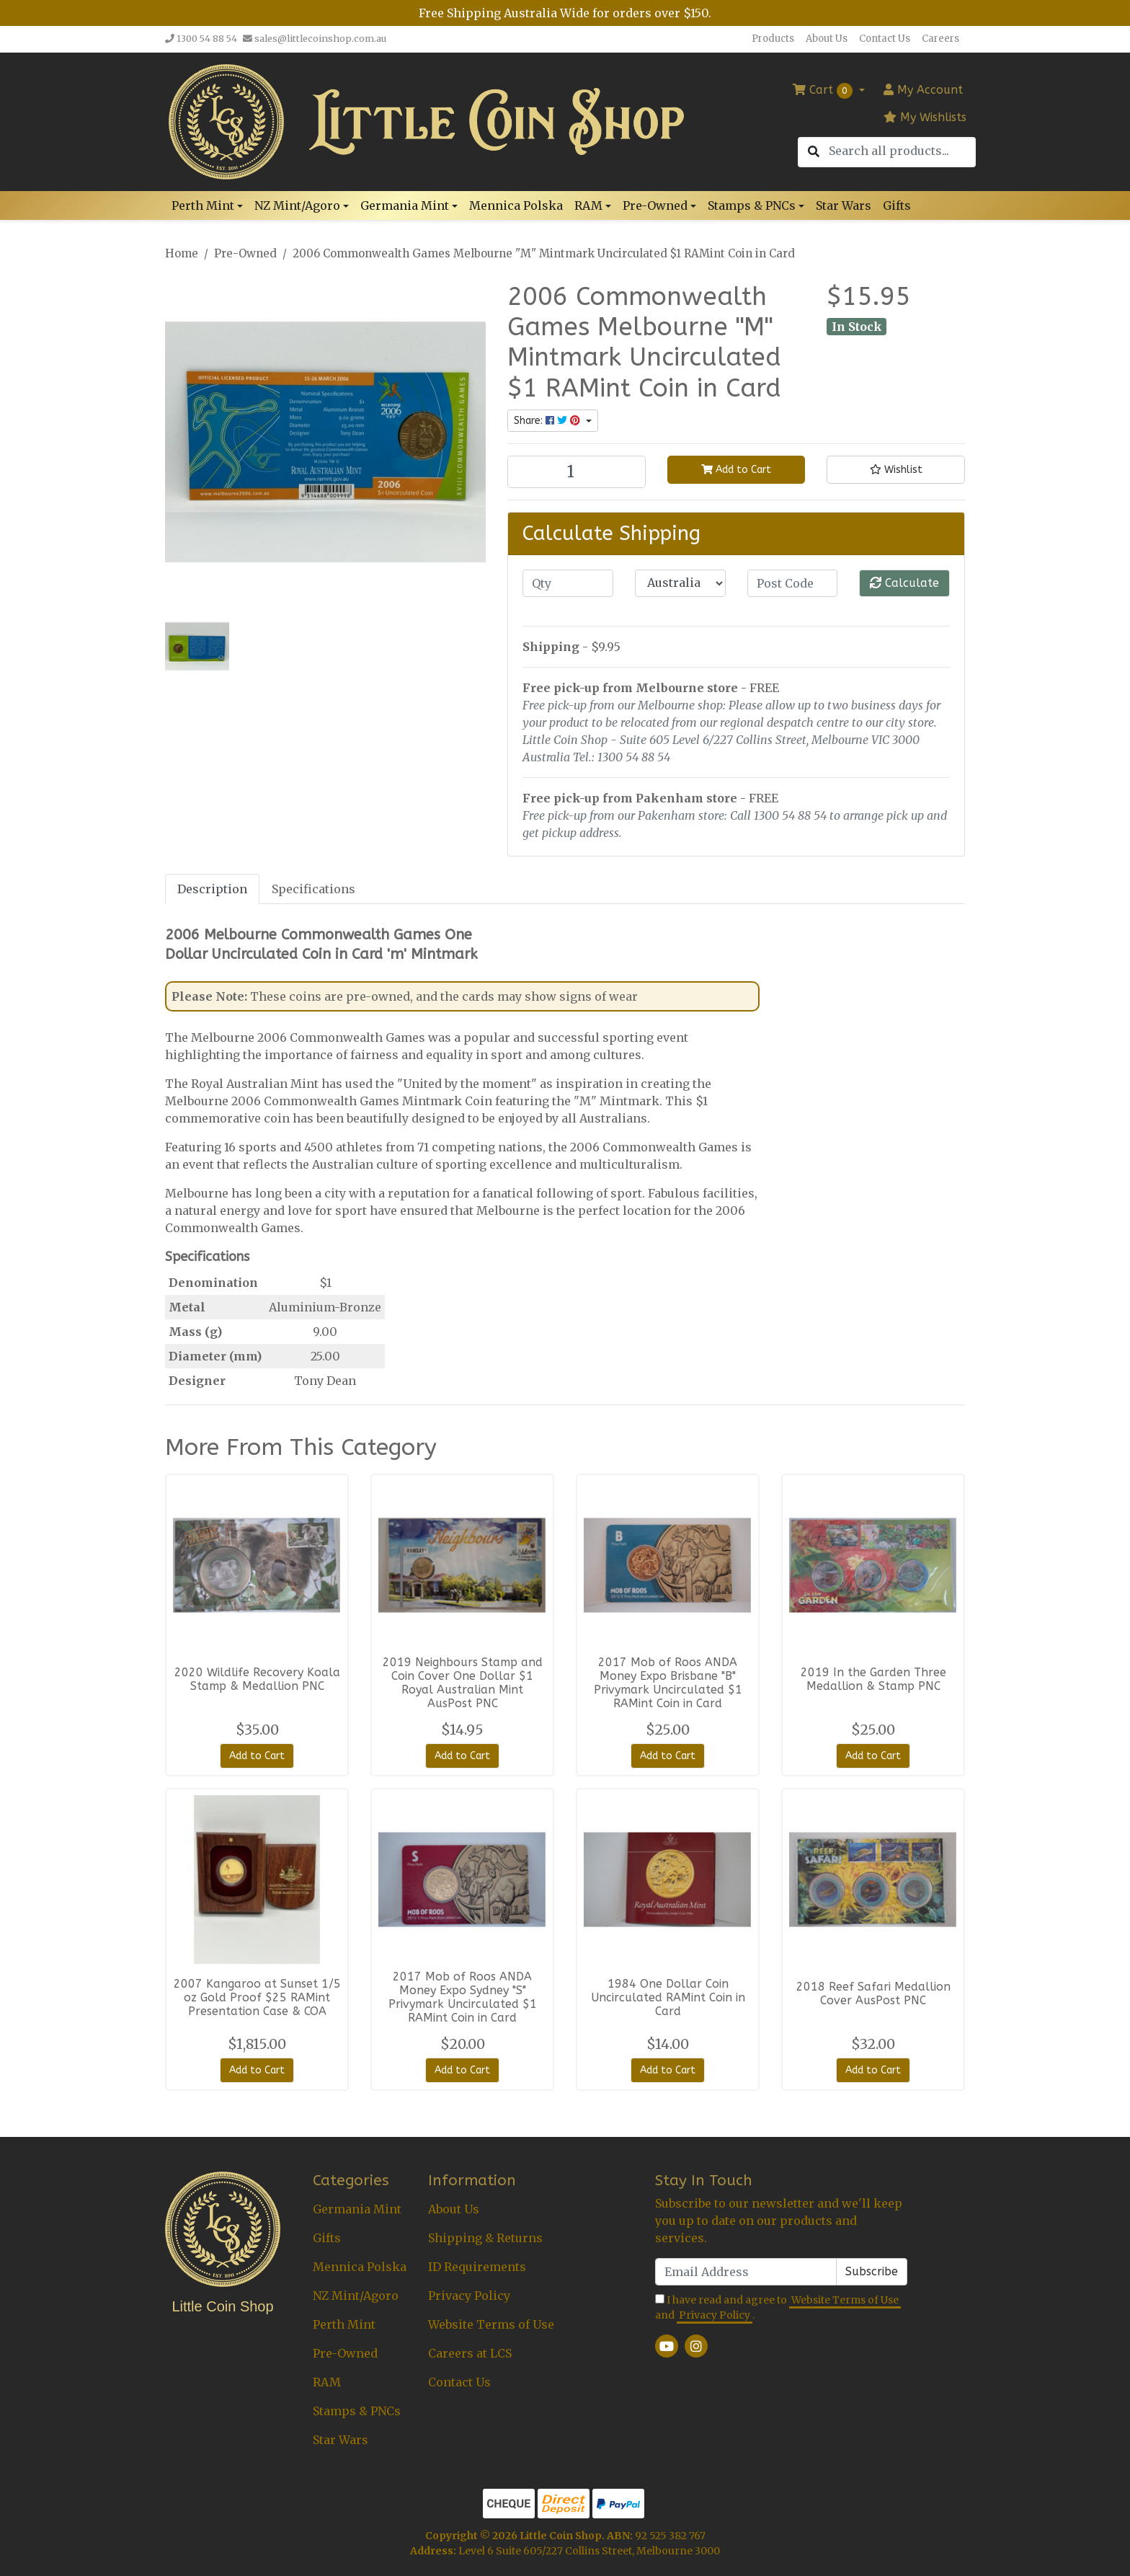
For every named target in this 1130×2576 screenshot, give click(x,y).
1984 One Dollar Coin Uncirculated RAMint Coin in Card (668, 1997)
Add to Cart (736, 470)
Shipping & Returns (485, 2238)
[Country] (680, 583)
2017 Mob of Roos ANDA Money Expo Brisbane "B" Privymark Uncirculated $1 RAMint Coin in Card (668, 1682)
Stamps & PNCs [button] (752, 205)
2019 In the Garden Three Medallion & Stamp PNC (873, 1679)
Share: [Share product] (548, 421)
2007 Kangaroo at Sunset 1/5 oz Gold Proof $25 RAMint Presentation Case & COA (257, 1997)
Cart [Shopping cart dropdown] (824, 91)
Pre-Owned (345, 2353)
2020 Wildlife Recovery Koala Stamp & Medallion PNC (257, 1679)
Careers (940, 38)
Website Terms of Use (491, 2324)
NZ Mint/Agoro (356, 2295)
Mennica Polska (516, 205)
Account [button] (923, 90)
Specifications (313, 889)
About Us (827, 38)
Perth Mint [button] (203, 205)
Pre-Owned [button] (655, 205)
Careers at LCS (470, 2353)
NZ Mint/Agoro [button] (297, 205)
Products (773, 38)
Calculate (904, 583)
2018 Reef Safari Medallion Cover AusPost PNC (873, 1993)
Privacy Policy (469, 2295)
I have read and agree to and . (778, 2308)
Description (212, 889)
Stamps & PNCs (357, 2411)
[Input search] (901, 151)
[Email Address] (746, 2271)
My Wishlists (925, 117)
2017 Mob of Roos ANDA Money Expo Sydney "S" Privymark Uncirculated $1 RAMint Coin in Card (462, 1997)
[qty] (567, 583)
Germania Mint (357, 2209)
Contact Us (884, 38)
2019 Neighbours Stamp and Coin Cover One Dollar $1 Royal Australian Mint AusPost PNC (463, 1682)
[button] (896, 470)
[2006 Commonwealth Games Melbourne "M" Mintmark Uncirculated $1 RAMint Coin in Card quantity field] (576, 472)
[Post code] (792, 583)
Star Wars (843, 205)
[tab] (212, 888)
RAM (327, 2382)
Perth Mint (344, 2324)
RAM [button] (588, 205)
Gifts (897, 205)
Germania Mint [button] (404, 205)
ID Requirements (477, 2266)
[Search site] (813, 152)
